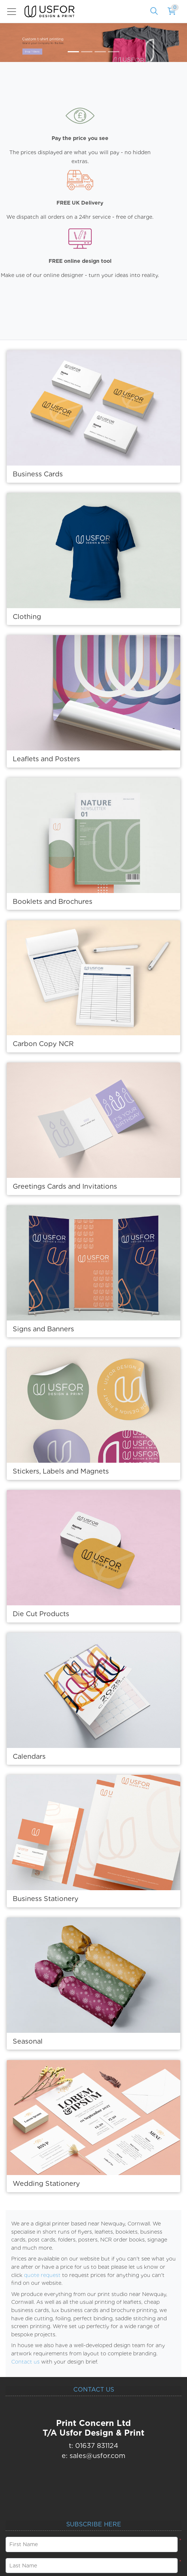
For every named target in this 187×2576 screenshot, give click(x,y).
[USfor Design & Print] (49, 11)
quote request (42, 2275)
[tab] (73, 51)
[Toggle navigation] (14, 11)
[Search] (154, 11)
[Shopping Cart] (172, 11)
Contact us (25, 2362)
